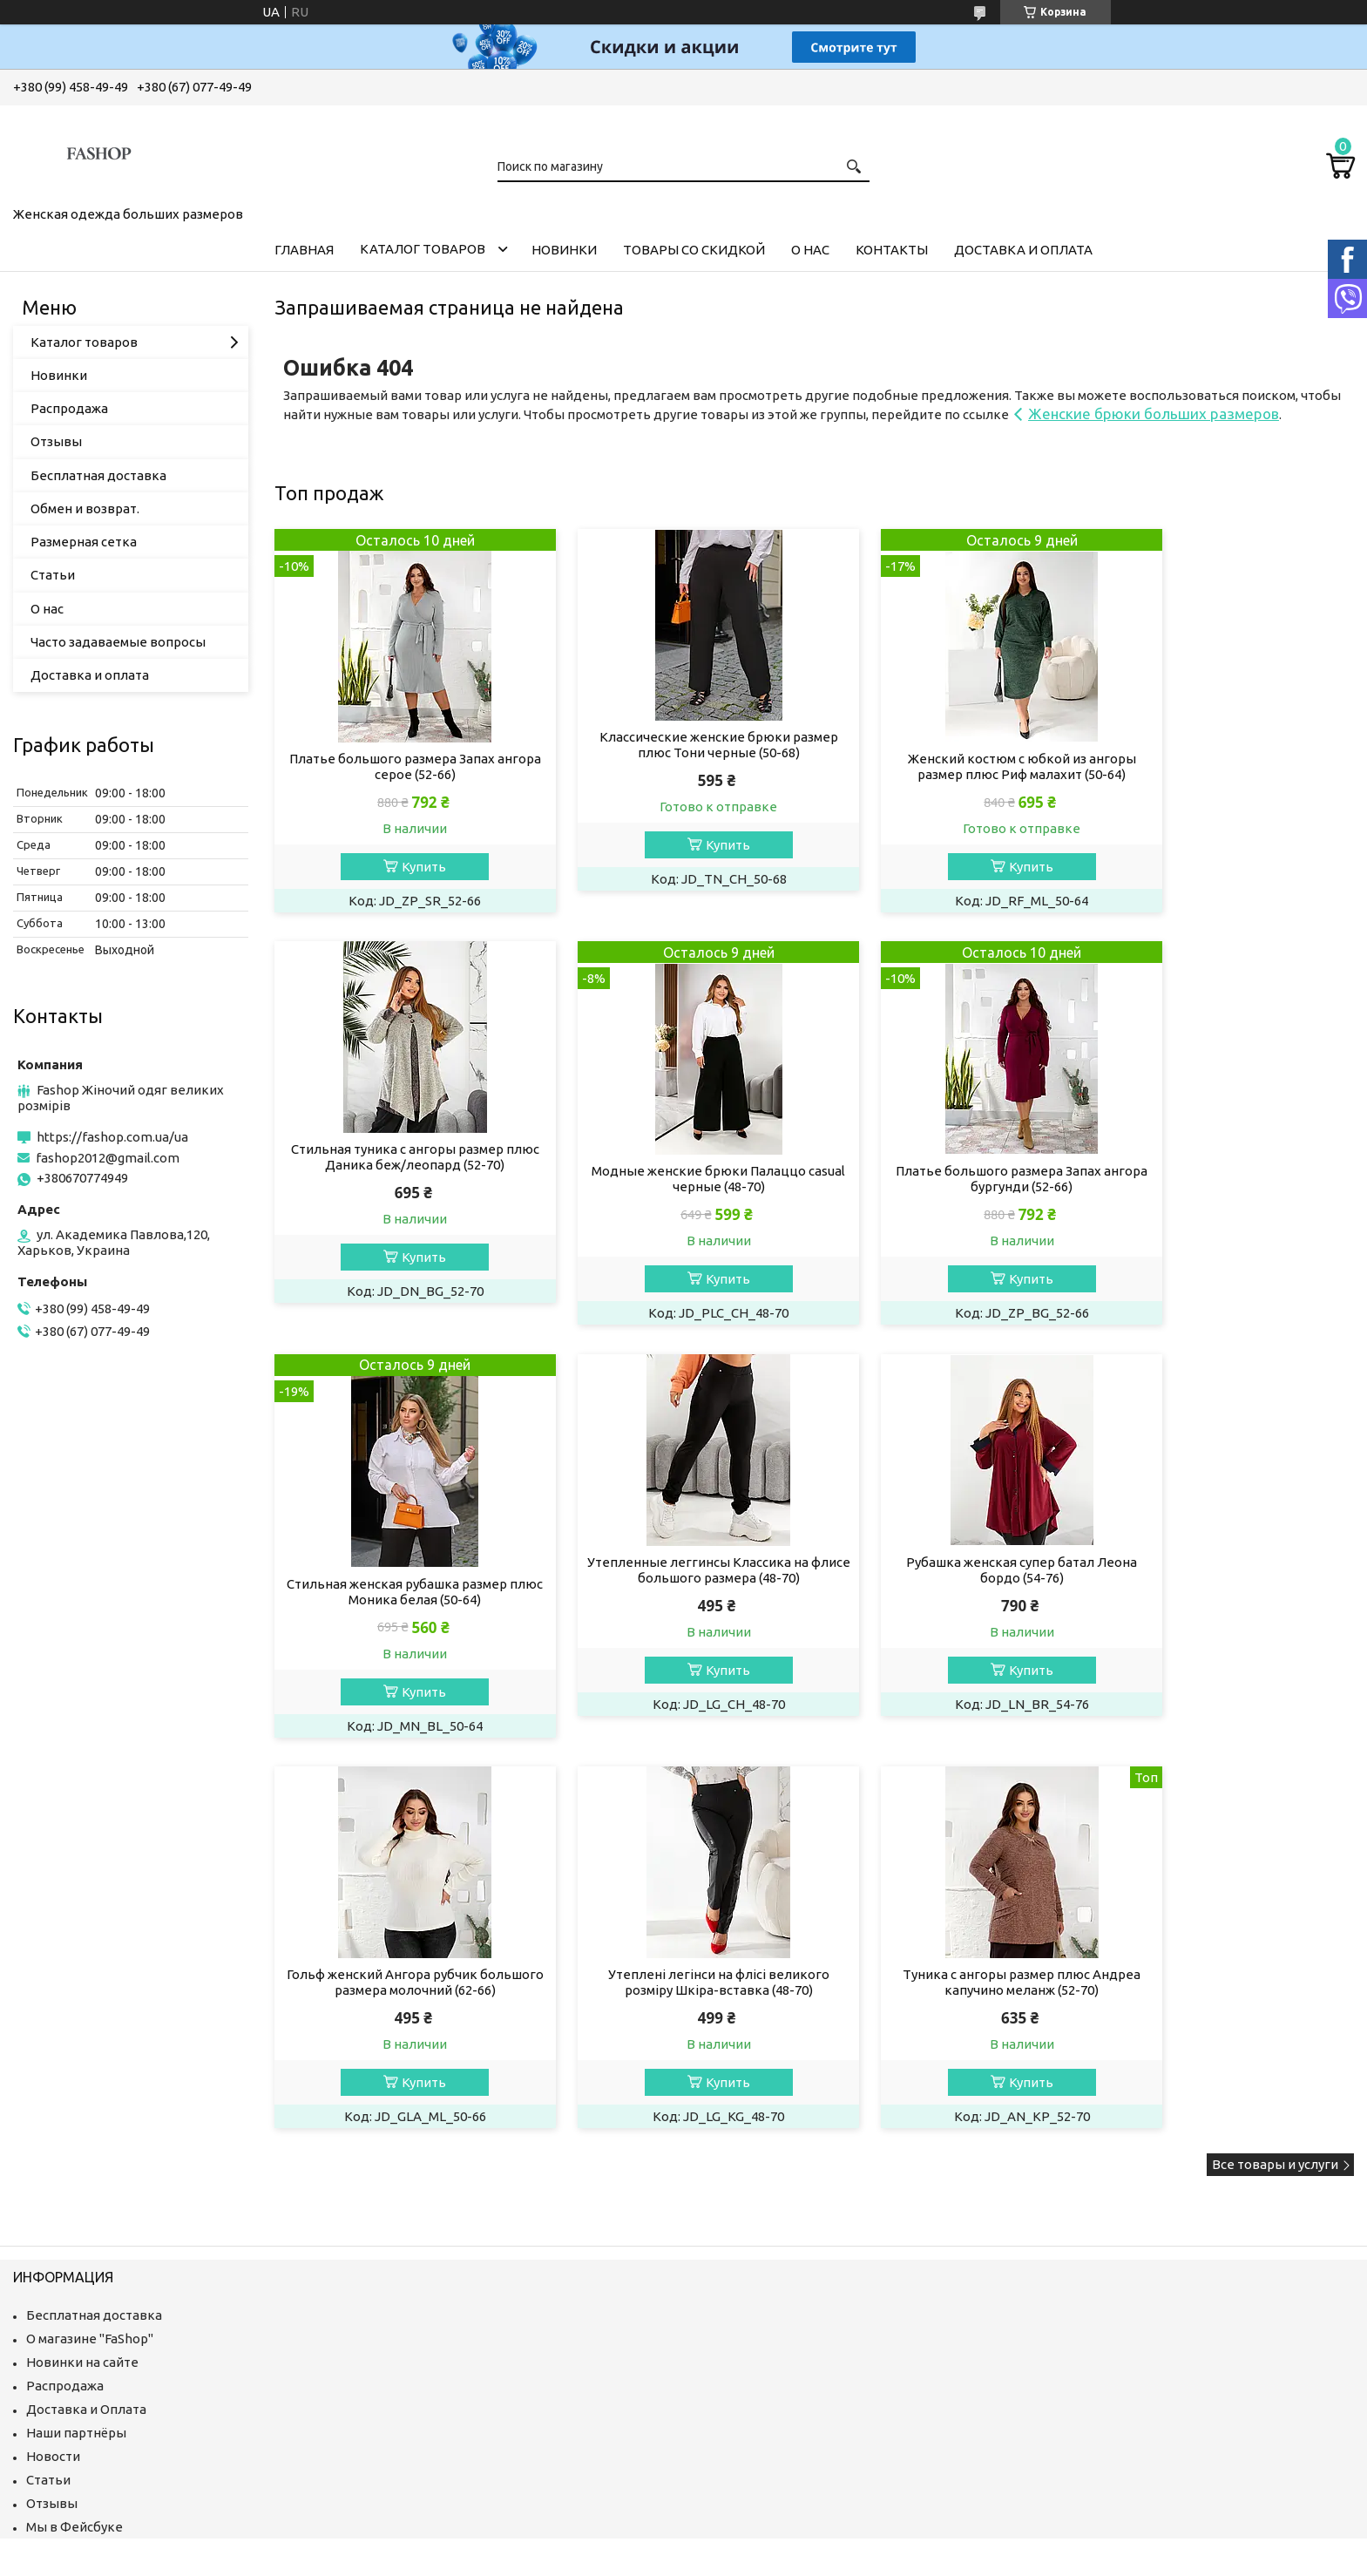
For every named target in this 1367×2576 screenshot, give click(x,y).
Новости (53, 2047)
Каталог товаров (422, 248)
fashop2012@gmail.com (107, 1157)
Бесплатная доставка (98, 475)
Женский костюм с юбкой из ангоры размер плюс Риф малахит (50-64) (952, 766)
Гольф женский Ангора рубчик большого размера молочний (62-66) (676, 1572)
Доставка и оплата (1023, 249)
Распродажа (69, 408)
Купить (410, 866)
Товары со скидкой (694, 249)
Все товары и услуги (1275, 1755)
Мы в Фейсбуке (74, 2118)
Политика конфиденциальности (856, 2209)
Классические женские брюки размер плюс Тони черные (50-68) (677, 744)
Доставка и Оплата (86, 2000)
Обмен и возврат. (84, 508)
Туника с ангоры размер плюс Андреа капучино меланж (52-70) (1227, 1572)
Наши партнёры (76, 2024)
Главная (304, 249)
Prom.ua (762, 2194)
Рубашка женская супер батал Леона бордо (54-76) (401, 1572)
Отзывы (56, 441)
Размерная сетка (83, 541)
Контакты (892, 249)
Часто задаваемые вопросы (118, 641)
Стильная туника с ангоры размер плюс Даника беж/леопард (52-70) (1227, 744)
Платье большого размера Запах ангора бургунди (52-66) (676, 1180)
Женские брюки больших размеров (1153, 413)
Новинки (564, 249)
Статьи (52, 574)
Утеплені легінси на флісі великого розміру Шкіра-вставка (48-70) (952, 1572)
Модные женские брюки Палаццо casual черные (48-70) (401, 1180)
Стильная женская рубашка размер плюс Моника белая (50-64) (952, 1180)
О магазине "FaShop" (89, 1929)
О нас (810, 249)
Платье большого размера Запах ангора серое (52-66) (401, 766)
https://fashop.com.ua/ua (112, 1136)
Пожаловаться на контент (699, 2209)
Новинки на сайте (82, 1953)
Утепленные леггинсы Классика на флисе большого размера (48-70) (1227, 1158)
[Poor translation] (63, 2319)
